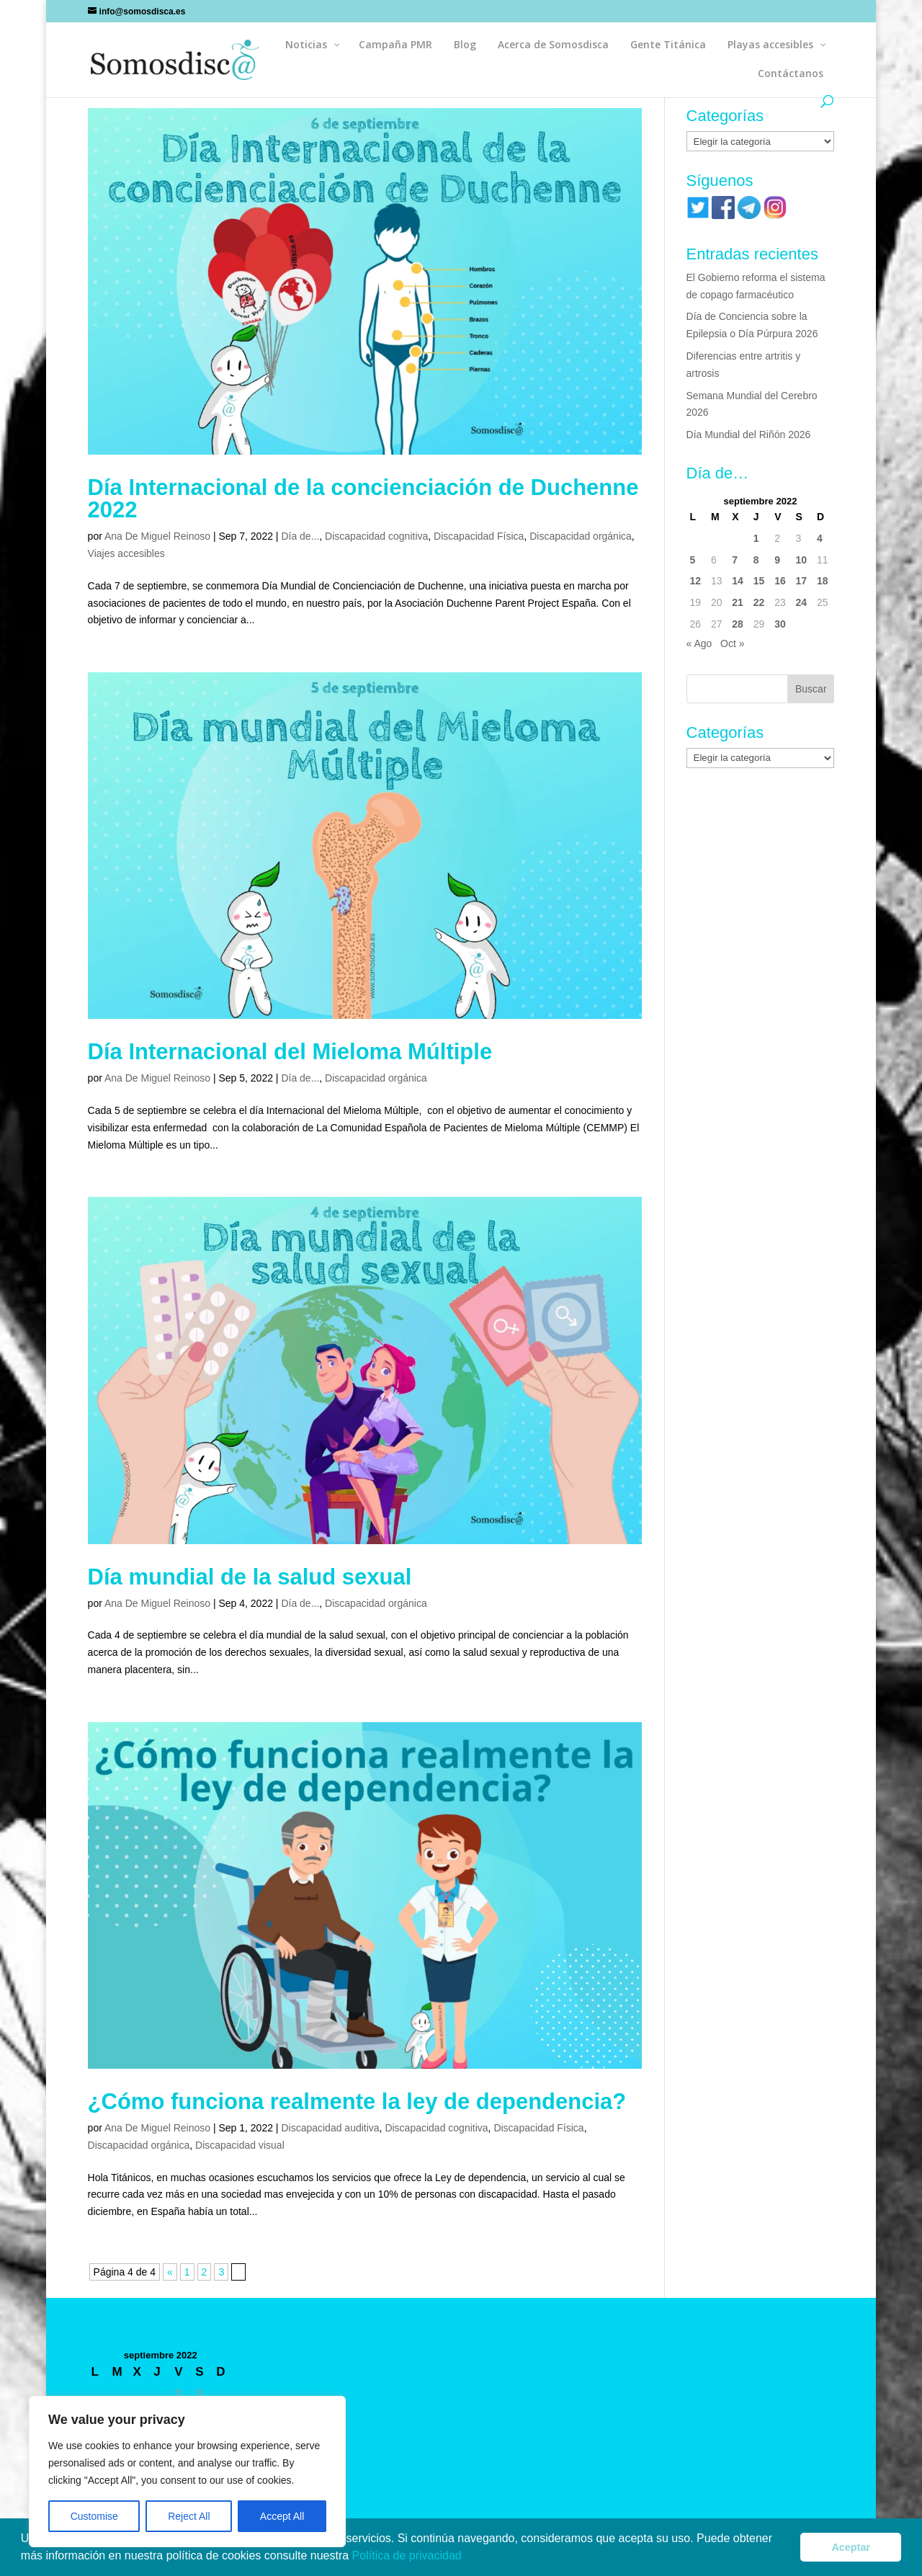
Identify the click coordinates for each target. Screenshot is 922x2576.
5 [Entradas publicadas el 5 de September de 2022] (693, 560)
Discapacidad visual (240, 2145)
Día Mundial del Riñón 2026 (748, 434)
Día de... (300, 536)
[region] (187, 2471)
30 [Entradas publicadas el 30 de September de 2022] (780, 624)
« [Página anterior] (170, 2272)
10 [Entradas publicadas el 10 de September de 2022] (801, 560)
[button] (467, 2557)
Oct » (732, 643)
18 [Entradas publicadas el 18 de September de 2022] (822, 581)
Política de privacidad (408, 2555)
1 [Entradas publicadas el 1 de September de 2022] (756, 538)
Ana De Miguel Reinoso (157, 536)
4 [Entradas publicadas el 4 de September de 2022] (820, 538)
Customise (94, 2516)
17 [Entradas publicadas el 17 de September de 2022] (801, 581)
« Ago (699, 643)
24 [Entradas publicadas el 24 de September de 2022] (801, 602)
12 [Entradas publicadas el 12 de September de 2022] (696, 581)
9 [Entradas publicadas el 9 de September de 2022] (777, 560)
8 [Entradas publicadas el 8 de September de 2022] (756, 560)
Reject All (189, 2516)
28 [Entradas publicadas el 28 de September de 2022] (737, 624)
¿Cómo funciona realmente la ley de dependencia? (357, 2101)
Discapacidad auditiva (330, 2128)
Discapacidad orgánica (580, 536)
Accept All (282, 2516)
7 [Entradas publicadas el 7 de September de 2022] (735, 560)
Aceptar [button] (850, 2547)
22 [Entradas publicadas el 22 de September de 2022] (759, 602)
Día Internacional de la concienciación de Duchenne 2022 (363, 498)
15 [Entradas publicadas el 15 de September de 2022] (759, 581)
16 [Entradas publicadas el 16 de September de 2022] (780, 581)
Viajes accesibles (126, 553)
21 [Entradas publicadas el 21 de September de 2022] (737, 602)
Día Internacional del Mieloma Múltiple (290, 1051)
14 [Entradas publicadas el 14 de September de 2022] (737, 581)
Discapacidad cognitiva (376, 536)
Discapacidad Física (479, 536)
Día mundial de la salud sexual (250, 1577)
